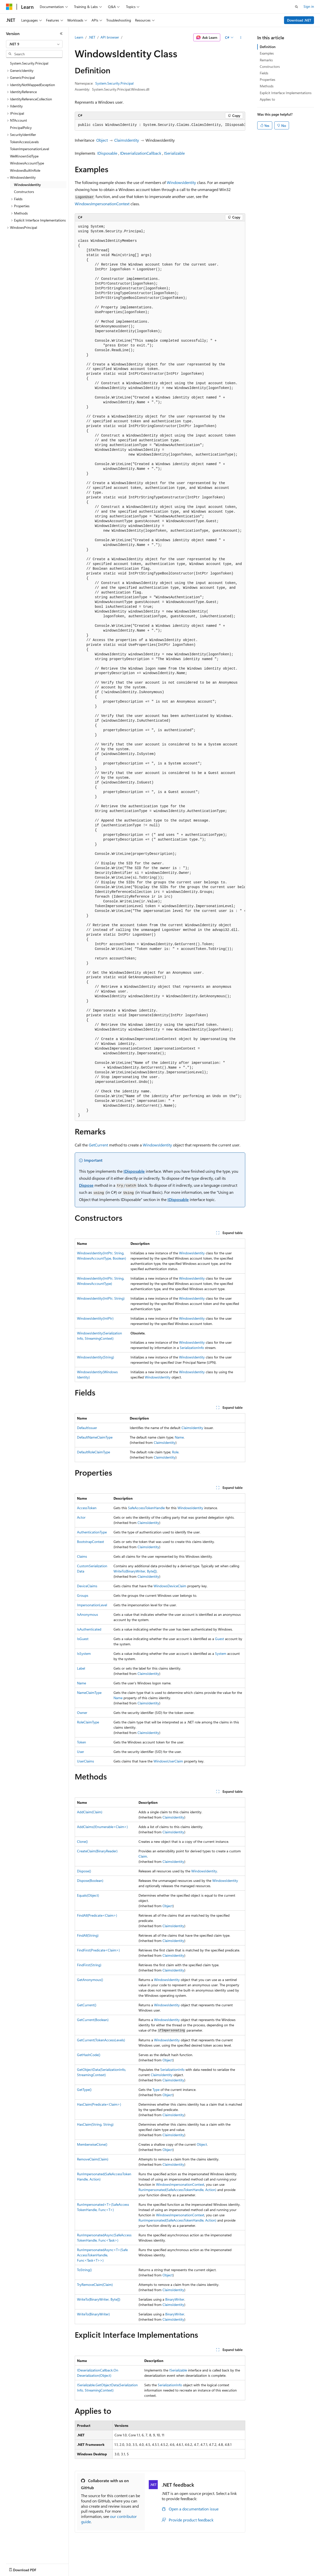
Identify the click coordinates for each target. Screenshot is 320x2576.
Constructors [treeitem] (24, 191)
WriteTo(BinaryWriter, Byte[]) (135, 1571)
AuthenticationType (92, 1532)
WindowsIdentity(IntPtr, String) (100, 1298)
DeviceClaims (87, 1585)
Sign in (309, 6)
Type (156, 2089)
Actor (81, 1517)
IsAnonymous (87, 1614)
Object (102, 140)
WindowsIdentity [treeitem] (27, 184)
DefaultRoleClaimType (93, 1452)
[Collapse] (61, 33)
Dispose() (84, 1871)
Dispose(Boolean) (90, 1880)
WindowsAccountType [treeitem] (27, 163)
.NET (91, 37)
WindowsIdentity (181, 182)
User (80, 1751)
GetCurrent (98, 1144)
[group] (160, 125)
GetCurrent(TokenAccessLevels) (101, 2040)
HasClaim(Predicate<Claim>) (99, 2104)
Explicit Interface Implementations (286, 92)
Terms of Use (182, 2572)
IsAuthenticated (89, 1629)
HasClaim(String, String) (95, 2124)
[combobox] (34, 44)
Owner (82, 1712)
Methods (267, 86)
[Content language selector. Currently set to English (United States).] (29, 2561)
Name (179, 1437)
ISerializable (174, 153)
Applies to (267, 99)
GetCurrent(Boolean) (92, 2019)
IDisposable (107, 153)
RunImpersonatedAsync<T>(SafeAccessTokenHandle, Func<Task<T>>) (102, 2255)
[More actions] (240, 38)
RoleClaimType (88, 1722)
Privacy (109, 2572)
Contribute (89, 2572)
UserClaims (85, 1761)
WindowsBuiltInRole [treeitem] (25, 170)
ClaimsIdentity (126, 140)
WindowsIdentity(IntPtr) (95, 1318)
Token (81, 1742)
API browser (109, 37)
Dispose (86, 1185)
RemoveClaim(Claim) (92, 2159)
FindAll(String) (87, 1935)
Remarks (266, 60)
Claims (82, 1556)
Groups (82, 1595)
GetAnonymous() (90, 1979)
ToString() (84, 2269)
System (220, 1653)
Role (175, 1452)
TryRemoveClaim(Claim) (95, 2284)
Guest (219, 1638)
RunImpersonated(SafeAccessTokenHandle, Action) (177, 2189)
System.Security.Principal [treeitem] (29, 63)
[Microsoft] (9, 7)
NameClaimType (89, 1692)
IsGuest (82, 1638)
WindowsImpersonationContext (102, 203)
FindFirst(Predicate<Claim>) (98, 1950)
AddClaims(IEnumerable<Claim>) (102, 1826)
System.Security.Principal (114, 83)
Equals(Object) (88, 1895)
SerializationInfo (192, 1347)
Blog (68, 2572)
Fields (264, 73)
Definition (268, 46)
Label (81, 1668)
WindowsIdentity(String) (95, 1357)
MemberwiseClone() (92, 2144)
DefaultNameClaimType (94, 1437)
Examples (267, 53)
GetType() (84, 2089)
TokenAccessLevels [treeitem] (24, 141)
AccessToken (86, 1507)
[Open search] (297, 6)
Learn (79, 37)
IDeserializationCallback (140, 153)
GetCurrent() (86, 2005)
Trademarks (207, 2572)
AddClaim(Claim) (89, 1812)
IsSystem (84, 1653)
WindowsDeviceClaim (170, 1585)
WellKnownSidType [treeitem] (24, 156)
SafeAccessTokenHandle (146, 1507)
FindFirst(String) (89, 1964)
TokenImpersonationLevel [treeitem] (29, 148)
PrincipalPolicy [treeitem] (21, 127)
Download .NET (299, 20)
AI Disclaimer (16, 2572)
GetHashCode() (88, 2054)
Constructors (270, 66)
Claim (142, 1856)
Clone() (82, 1841)
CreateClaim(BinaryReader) (97, 1851)
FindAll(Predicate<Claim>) (97, 1915)
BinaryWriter (174, 2299)
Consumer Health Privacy (143, 2572)
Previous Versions (45, 2572)
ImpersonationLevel (92, 1605)
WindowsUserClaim (168, 1761)
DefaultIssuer (87, 1427)
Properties (267, 79)
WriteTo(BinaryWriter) (93, 2314)
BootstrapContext (90, 1541)
